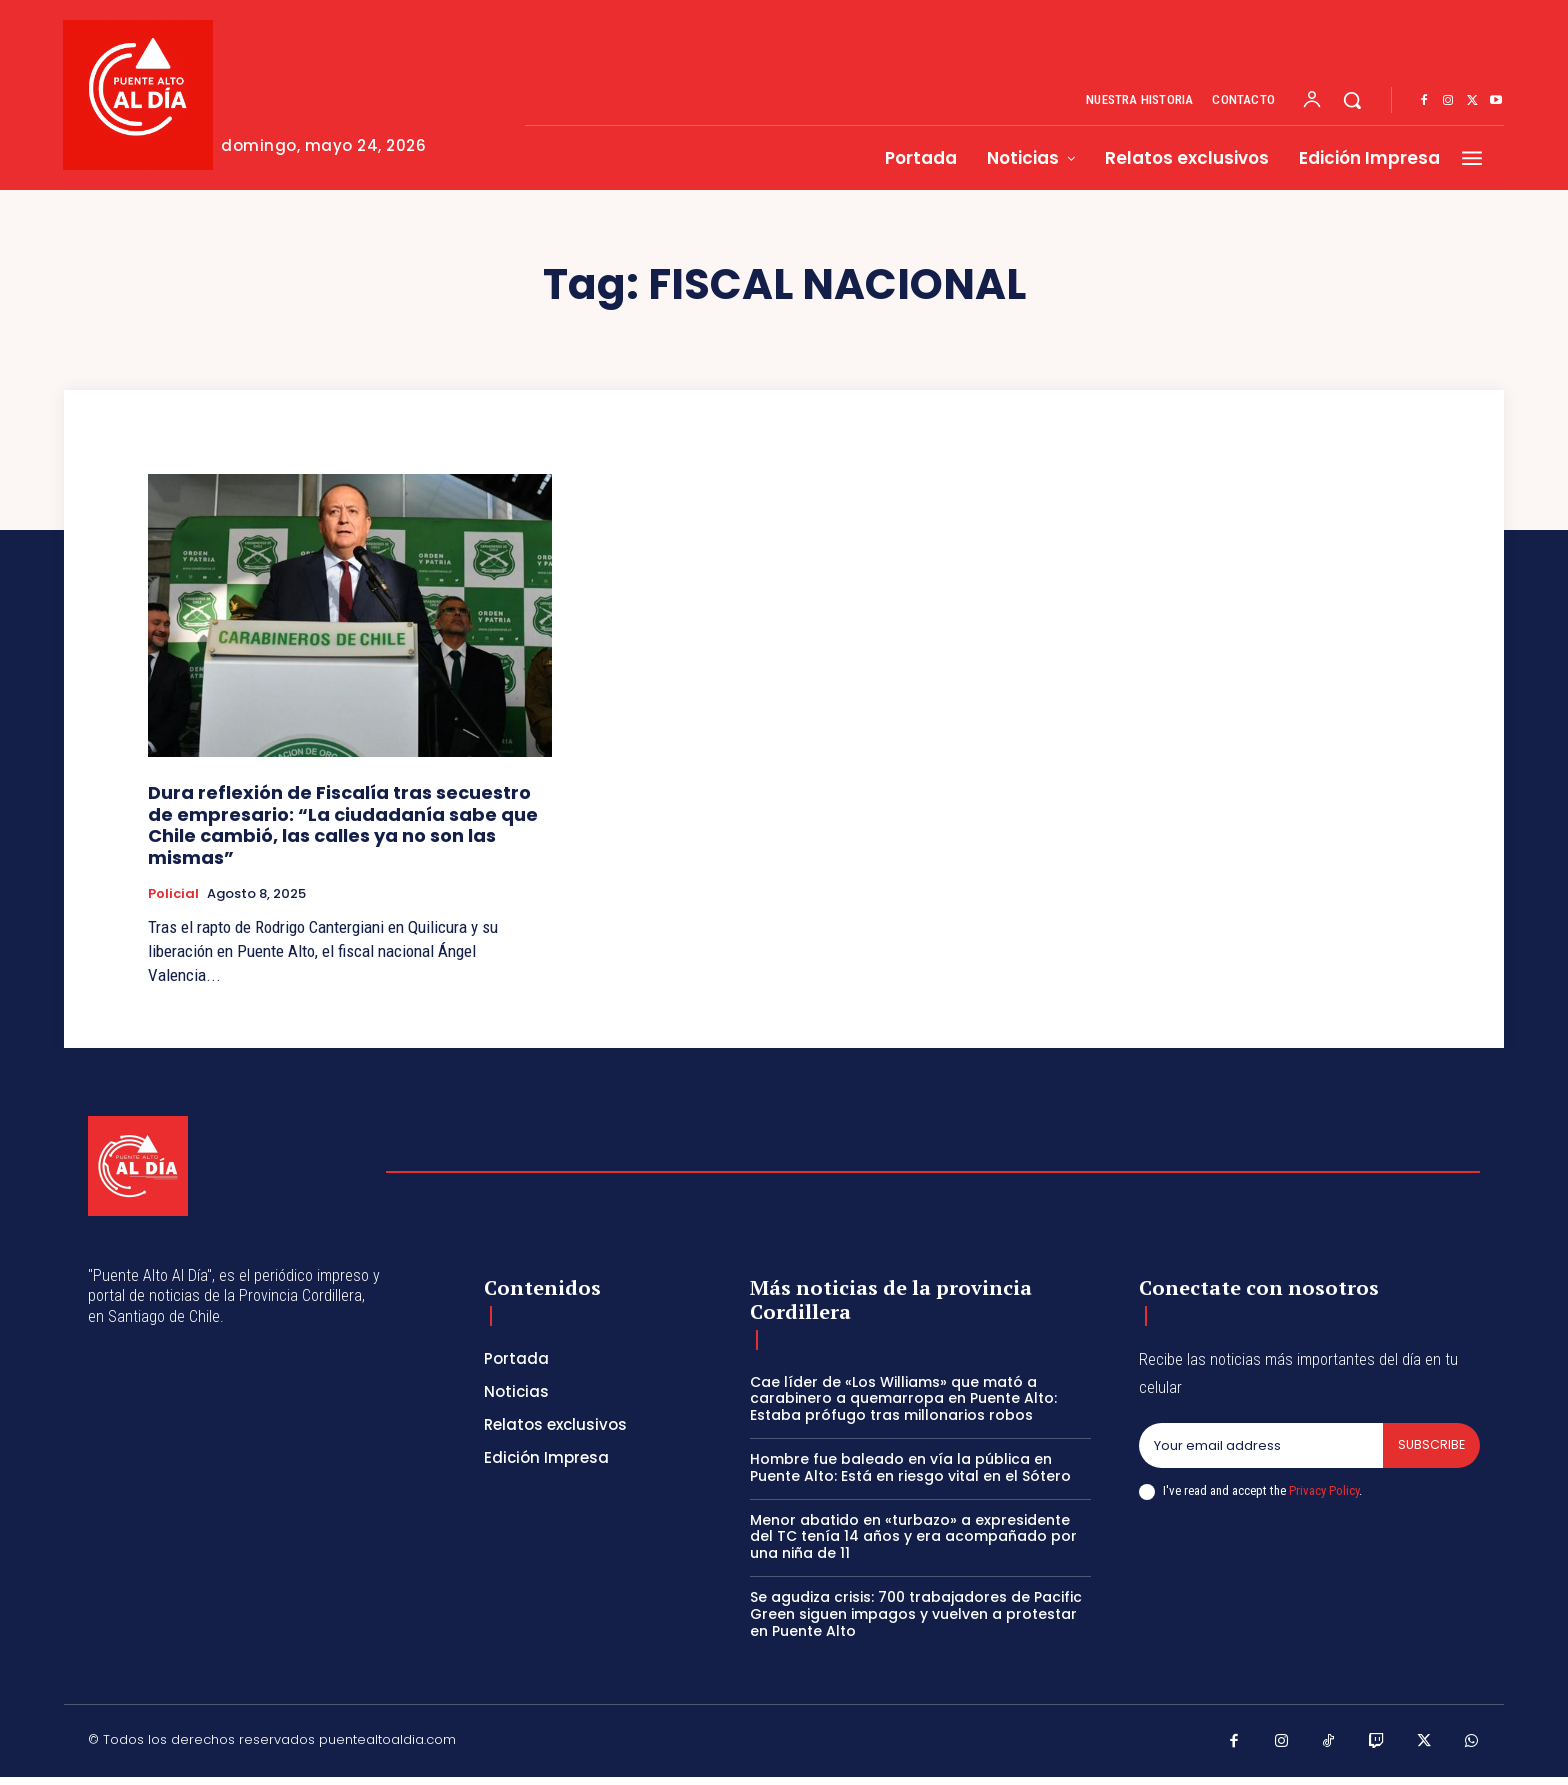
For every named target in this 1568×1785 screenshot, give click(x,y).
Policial (173, 894)
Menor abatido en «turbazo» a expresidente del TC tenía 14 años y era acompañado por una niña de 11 (913, 1537)
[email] (1260, 1446)
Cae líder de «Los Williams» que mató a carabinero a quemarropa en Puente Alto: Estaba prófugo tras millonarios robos (903, 1399)
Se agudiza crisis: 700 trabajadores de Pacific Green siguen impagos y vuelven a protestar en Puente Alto (916, 1614)
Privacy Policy (1324, 1491)
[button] (1352, 100)
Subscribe (1430, 1445)
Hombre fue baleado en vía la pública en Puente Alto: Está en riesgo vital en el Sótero (910, 1467)
